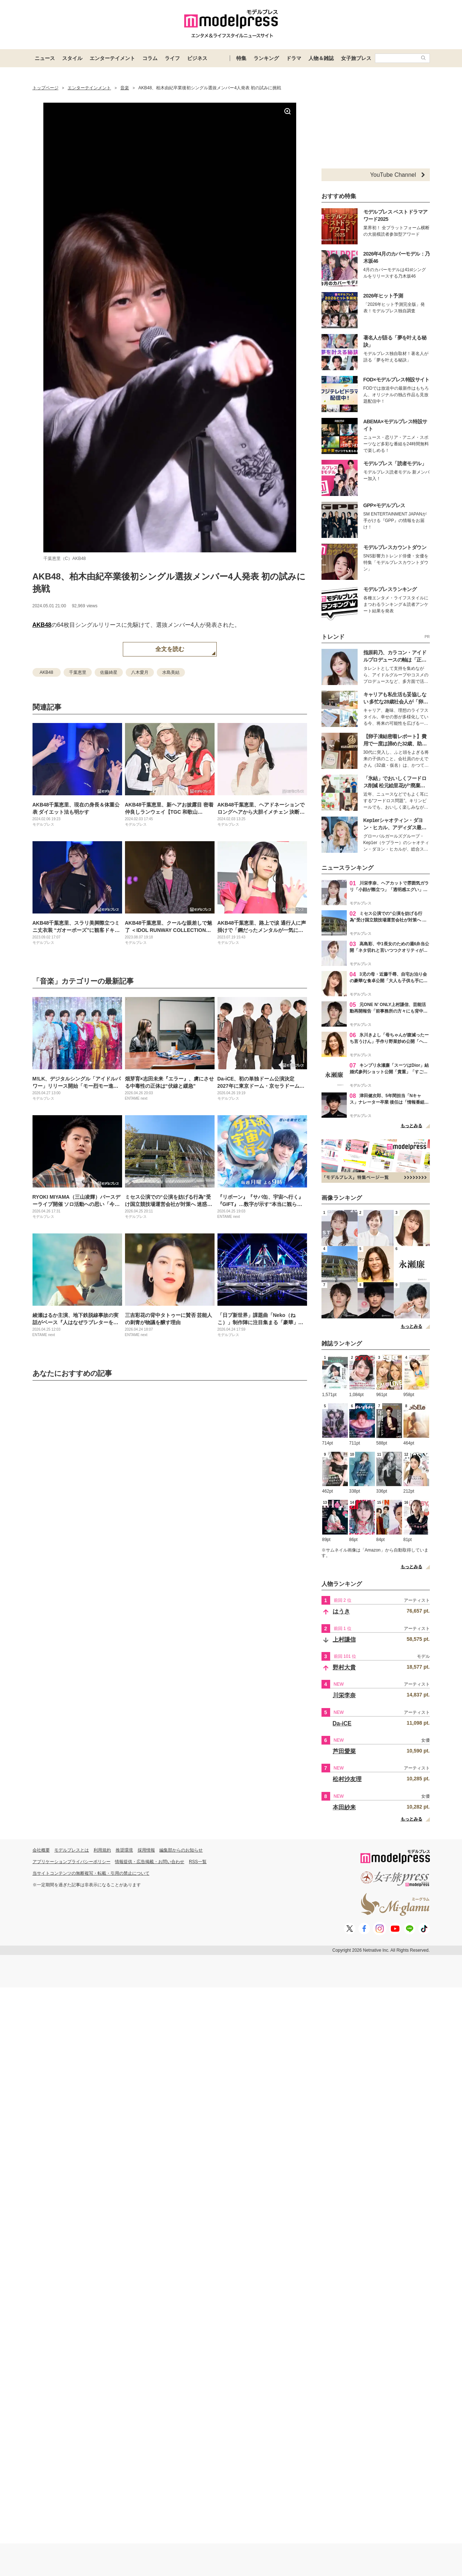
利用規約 (102, 1850)
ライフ (172, 58)
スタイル (72, 58)
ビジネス (197, 58)
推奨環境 (124, 1850)
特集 (241, 58)
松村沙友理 (347, 1779)
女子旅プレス (356, 58)
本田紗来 (344, 1807)
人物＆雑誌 (321, 58)
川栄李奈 (344, 1695)
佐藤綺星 (108, 672)
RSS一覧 (198, 1861)
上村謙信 (344, 1639)
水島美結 (171, 672)
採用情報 (146, 1850)
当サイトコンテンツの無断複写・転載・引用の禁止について (91, 1873)
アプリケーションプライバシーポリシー (72, 1861)
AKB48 (42, 625)
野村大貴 (344, 1667)
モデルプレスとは (71, 1850)
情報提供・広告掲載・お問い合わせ (149, 1861)
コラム (149, 58)
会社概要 (41, 1850)
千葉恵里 (77, 672)
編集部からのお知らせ (181, 1850)
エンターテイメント (112, 58)
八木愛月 (139, 672)
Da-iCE (342, 1723)
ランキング (266, 58)
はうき (341, 1611)
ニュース (45, 58)
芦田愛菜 (344, 1751)
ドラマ (293, 58)
